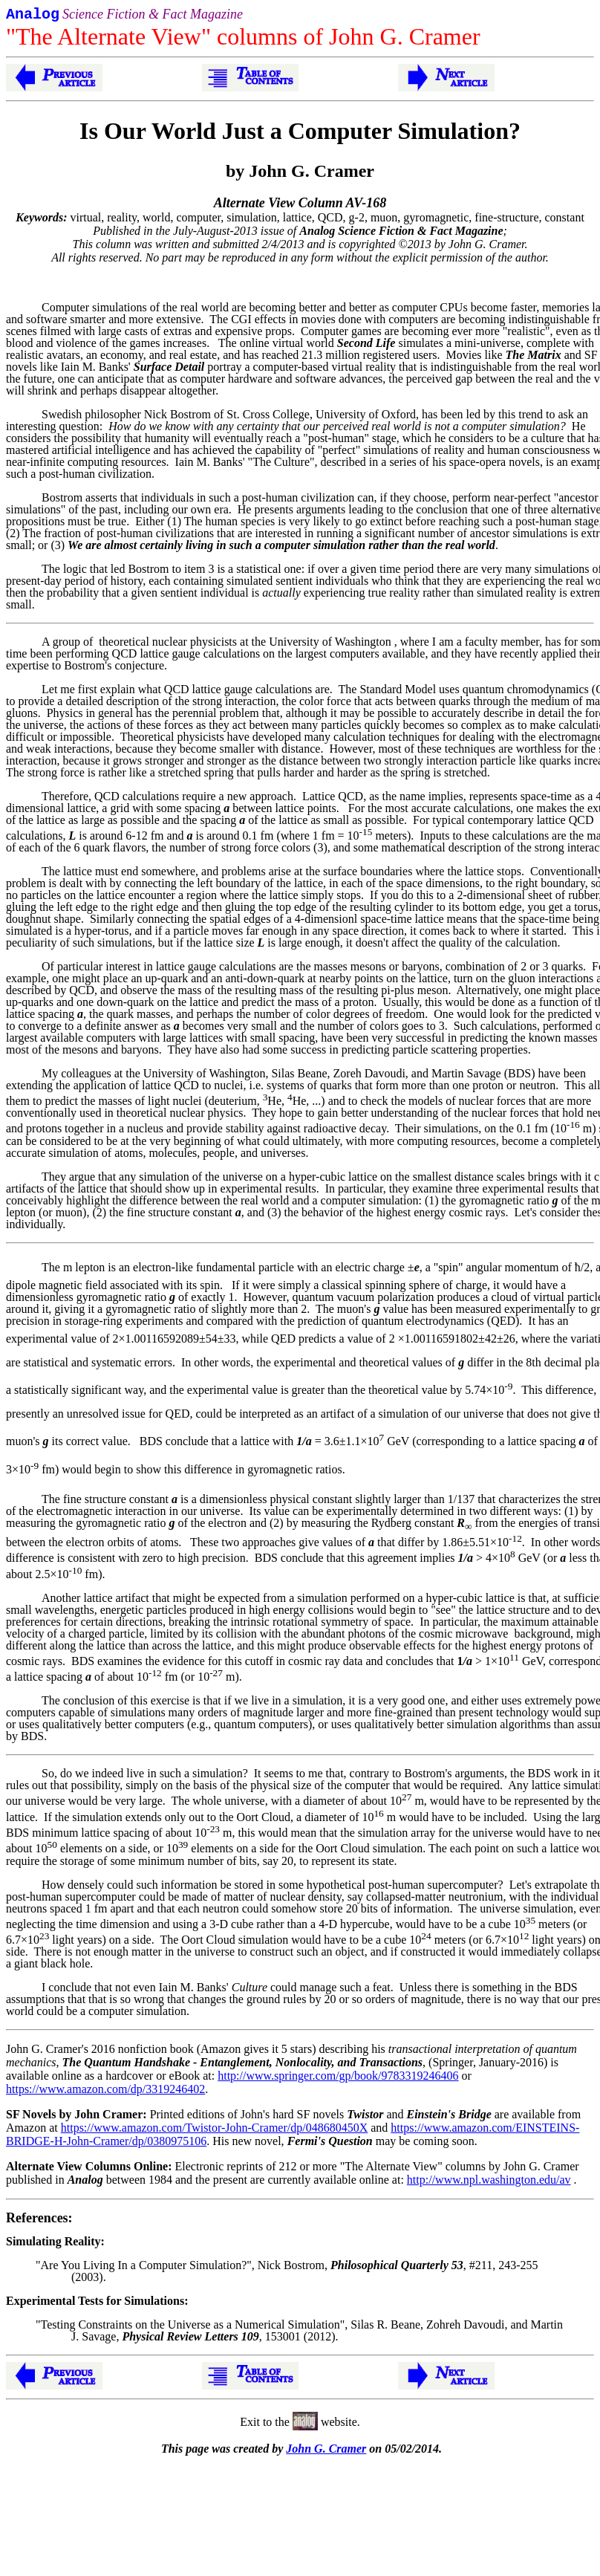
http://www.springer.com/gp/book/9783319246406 (338, 2078)
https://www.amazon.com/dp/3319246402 (105, 2092)
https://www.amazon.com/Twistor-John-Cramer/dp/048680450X (214, 2130)
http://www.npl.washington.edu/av (489, 2182)
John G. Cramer (326, 2451)
